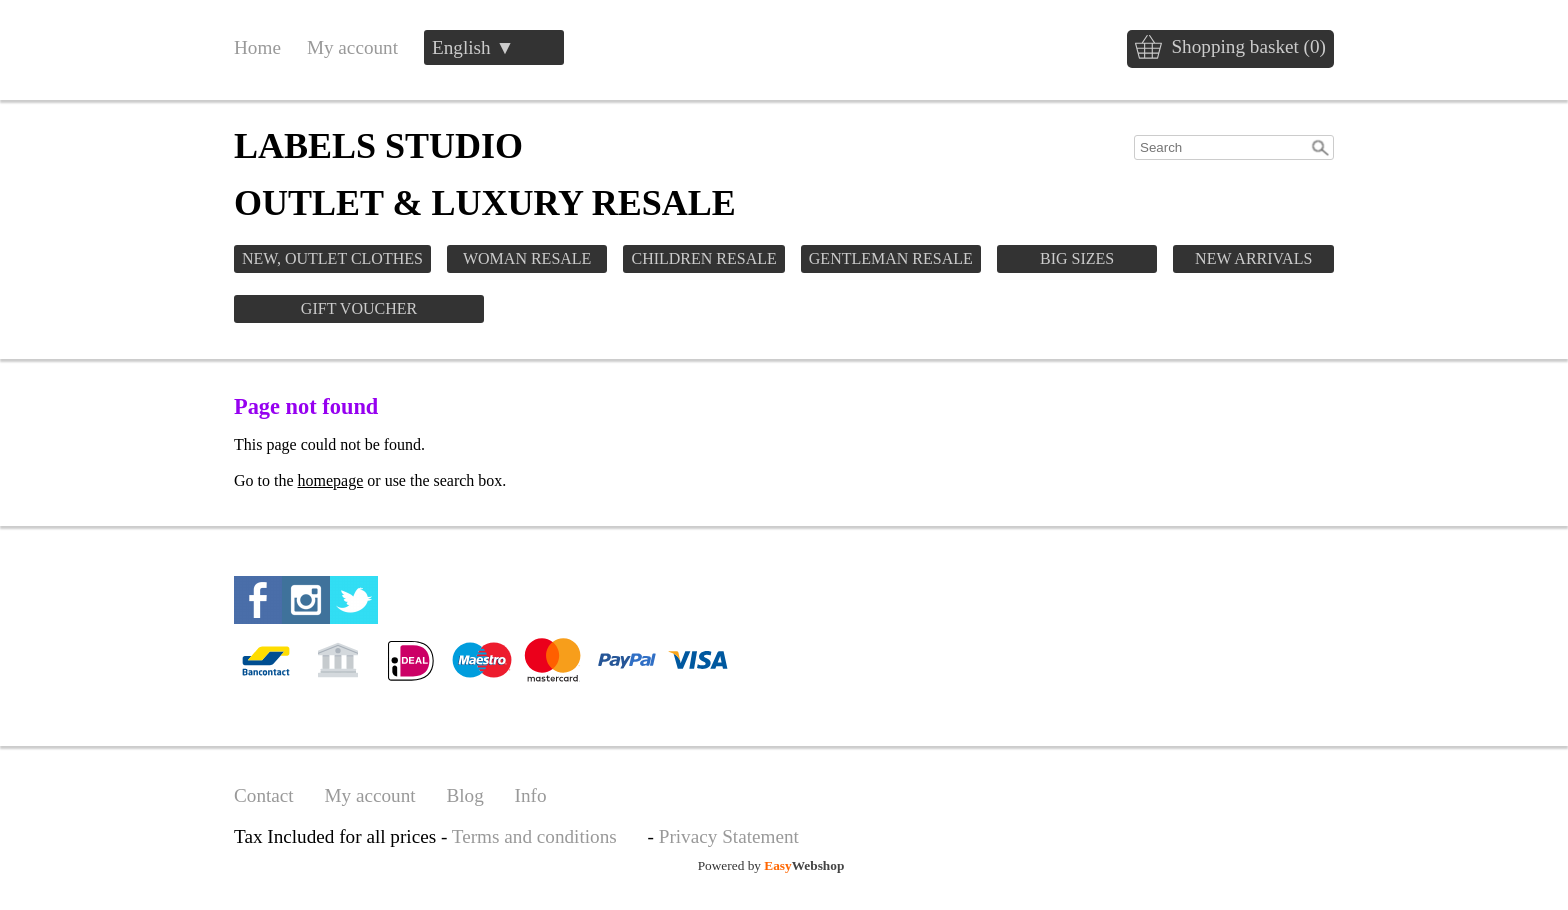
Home (257, 47)
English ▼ (473, 47)
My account (352, 47)
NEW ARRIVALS (1253, 258)
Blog (464, 795)
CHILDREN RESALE (703, 258)
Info (531, 795)
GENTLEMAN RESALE (891, 258)
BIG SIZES (1077, 258)
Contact (264, 795)
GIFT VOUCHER (359, 308)
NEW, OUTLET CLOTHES (332, 258)
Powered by (771, 865)
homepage (331, 480)
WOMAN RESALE (527, 258)
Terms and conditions (534, 836)
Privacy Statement (729, 836)
